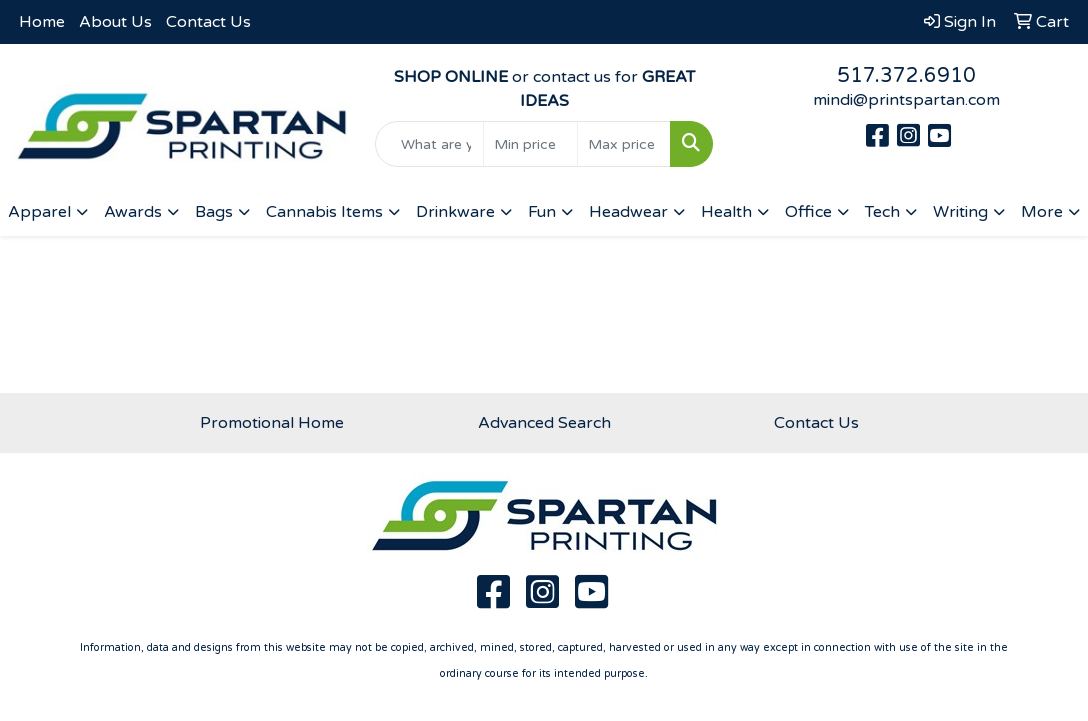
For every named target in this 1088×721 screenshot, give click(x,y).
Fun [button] (542, 212)
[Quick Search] (430, 144)
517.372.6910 (906, 76)
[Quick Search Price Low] (530, 144)
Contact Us (208, 22)
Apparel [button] (39, 212)
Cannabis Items (324, 212)
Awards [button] (133, 212)
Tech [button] (882, 212)
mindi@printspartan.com (906, 100)
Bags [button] (214, 212)
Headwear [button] (628, 212)
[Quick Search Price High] (624, 144)
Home (42, 22)
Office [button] (808, 212)
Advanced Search (544, 423)
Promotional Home (272, 423)
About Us (115, 22)
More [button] (1042, 212)
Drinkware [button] (455, 212)
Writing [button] (960, 212)
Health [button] (726, 212)
